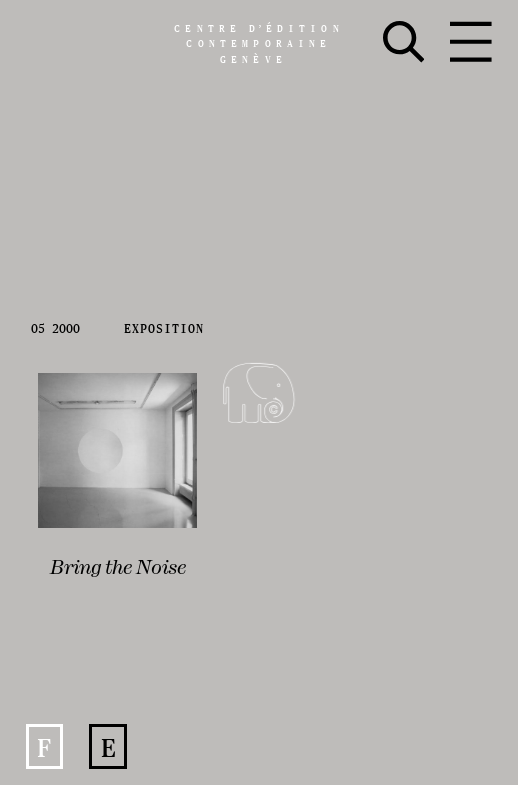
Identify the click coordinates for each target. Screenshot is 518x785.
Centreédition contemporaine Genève (259, 43)
